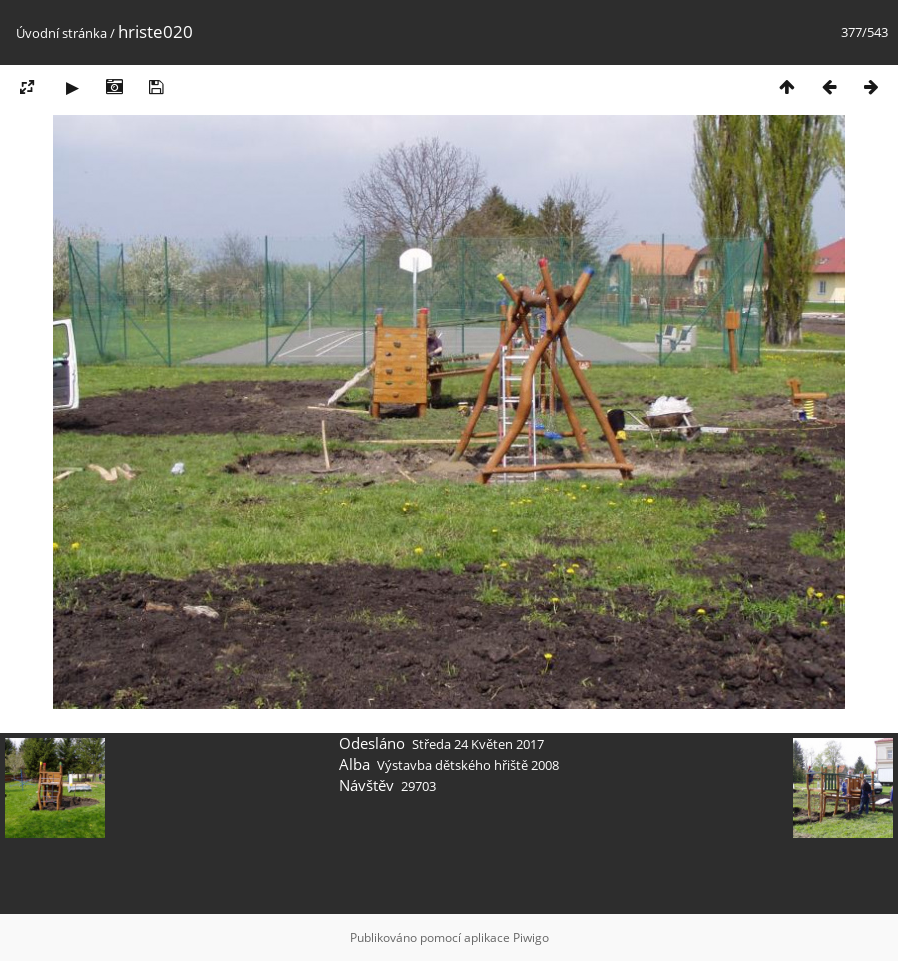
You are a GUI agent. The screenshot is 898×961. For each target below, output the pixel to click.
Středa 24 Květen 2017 (478, 744)
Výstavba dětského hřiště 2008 (468, 765)
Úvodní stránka (61, 33)
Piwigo (531, 937)
